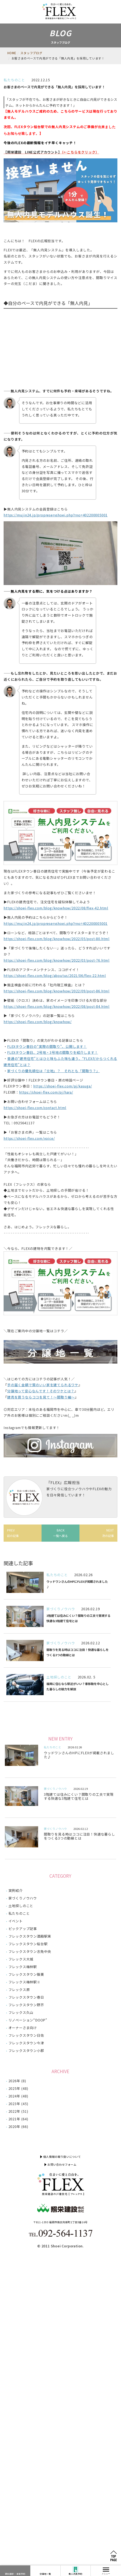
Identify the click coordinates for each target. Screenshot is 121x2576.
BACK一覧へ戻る (60, 1533)
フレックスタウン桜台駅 (28, 1943)
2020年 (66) (18, 2126)
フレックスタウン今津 (26, 2042)
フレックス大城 (20, 1959)
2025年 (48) (18, 2088)
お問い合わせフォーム (61, 2164)
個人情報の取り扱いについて (62, 2157)
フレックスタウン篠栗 (26, 1974)
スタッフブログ (31, 53)
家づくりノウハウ (60, 1608)
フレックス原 (19, 1989)
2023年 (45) (18, 2103)
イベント (15, 1920)
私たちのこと (14, 79)
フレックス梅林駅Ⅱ (24, 1981)
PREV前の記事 (13, 1533)
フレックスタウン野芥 (26, 2004)
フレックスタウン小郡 (26, 2050)
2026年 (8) (17, 2080)
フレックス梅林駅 (22, 1966)
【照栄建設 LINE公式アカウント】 (32, 152)
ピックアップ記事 (22, 1928)
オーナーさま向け (22, 2027)
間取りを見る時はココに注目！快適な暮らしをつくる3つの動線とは (79, 1836)
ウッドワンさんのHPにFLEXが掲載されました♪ (79, 1754)
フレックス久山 (20, 2012)
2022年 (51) (18, 2111)
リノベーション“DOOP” (27, 2020)
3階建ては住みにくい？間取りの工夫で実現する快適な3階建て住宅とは (79, 1796)
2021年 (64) (18, 2118)
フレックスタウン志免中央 (29, 1951)
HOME (11, 53)
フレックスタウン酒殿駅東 (29, 1936)
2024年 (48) (18, 2096)
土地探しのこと (58, 1677)
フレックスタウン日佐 (26, 2035)
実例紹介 (15, 1890)
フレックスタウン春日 (26, 1997)
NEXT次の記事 (108, 1533)
